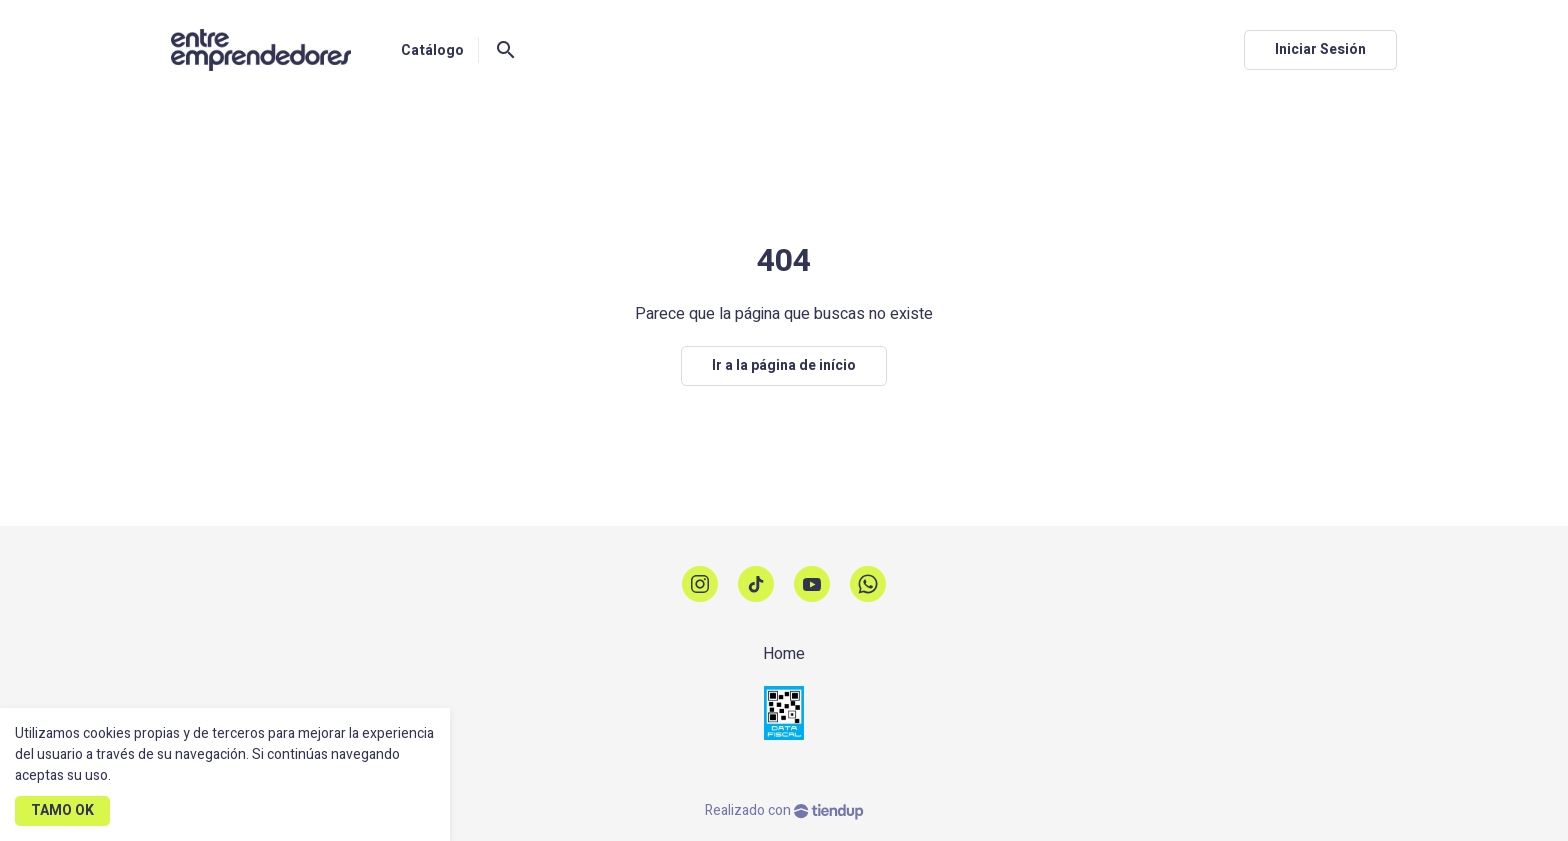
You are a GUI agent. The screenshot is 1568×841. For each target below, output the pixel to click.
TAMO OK (62, 810)
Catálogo (432, 50)
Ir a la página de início (784, 365)
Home (784, 654)
